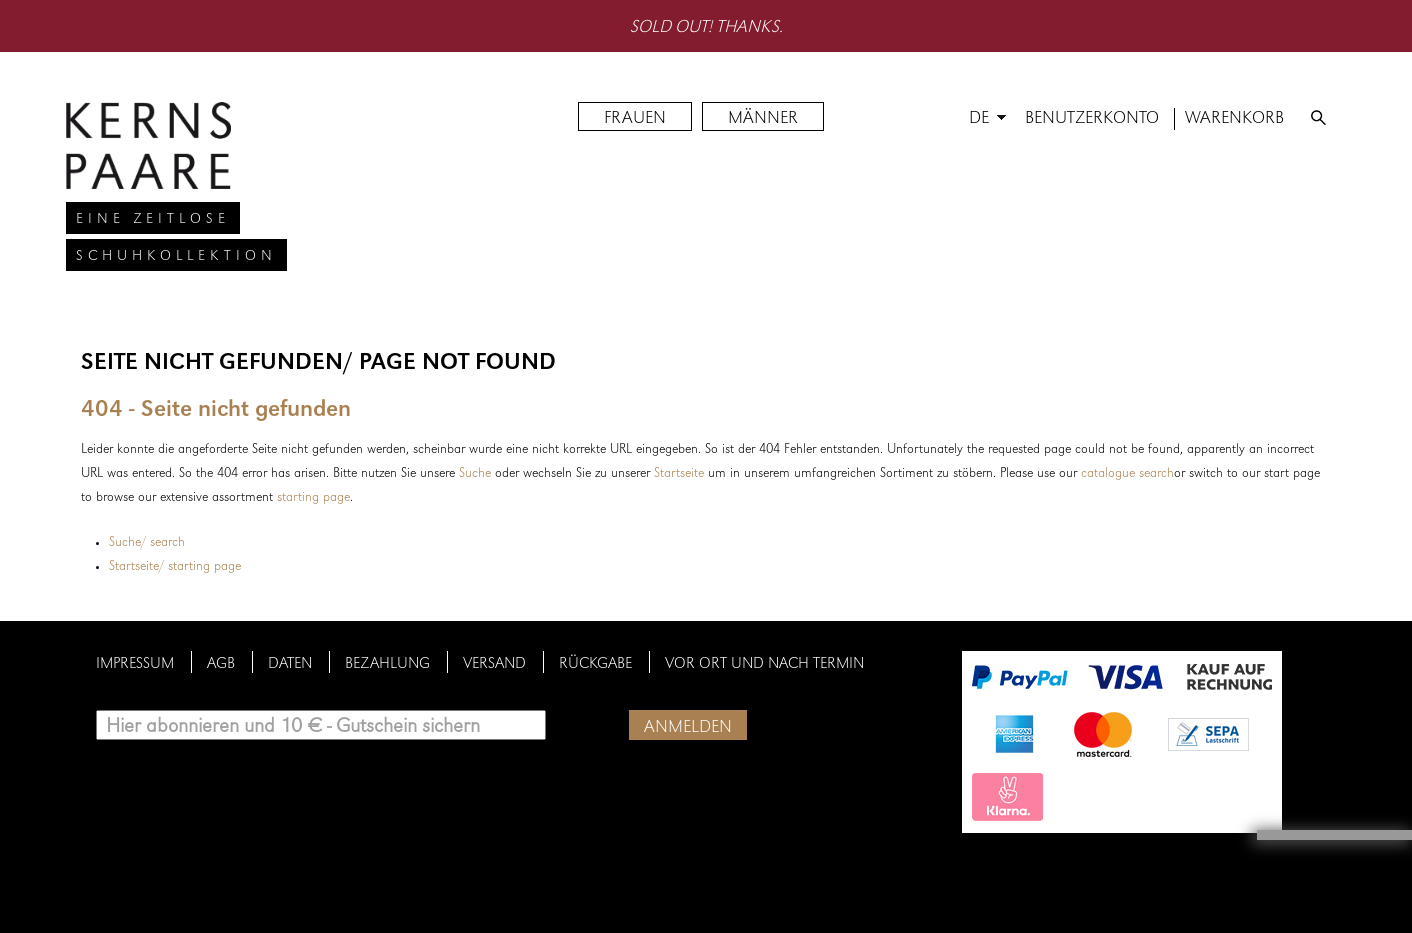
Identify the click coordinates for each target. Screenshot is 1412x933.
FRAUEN (635, 119)
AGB (221, 665)
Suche (475, 474)
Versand (494, 665)
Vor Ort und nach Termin (764, 665)
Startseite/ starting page (175, 567)
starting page (313, 498)
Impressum (135, 665)
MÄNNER (763, 119)
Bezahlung (387, 665)
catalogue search (1127, 474)
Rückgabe (595, 665)
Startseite (679, 474)
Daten (290, 665)
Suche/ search (147, 543)
